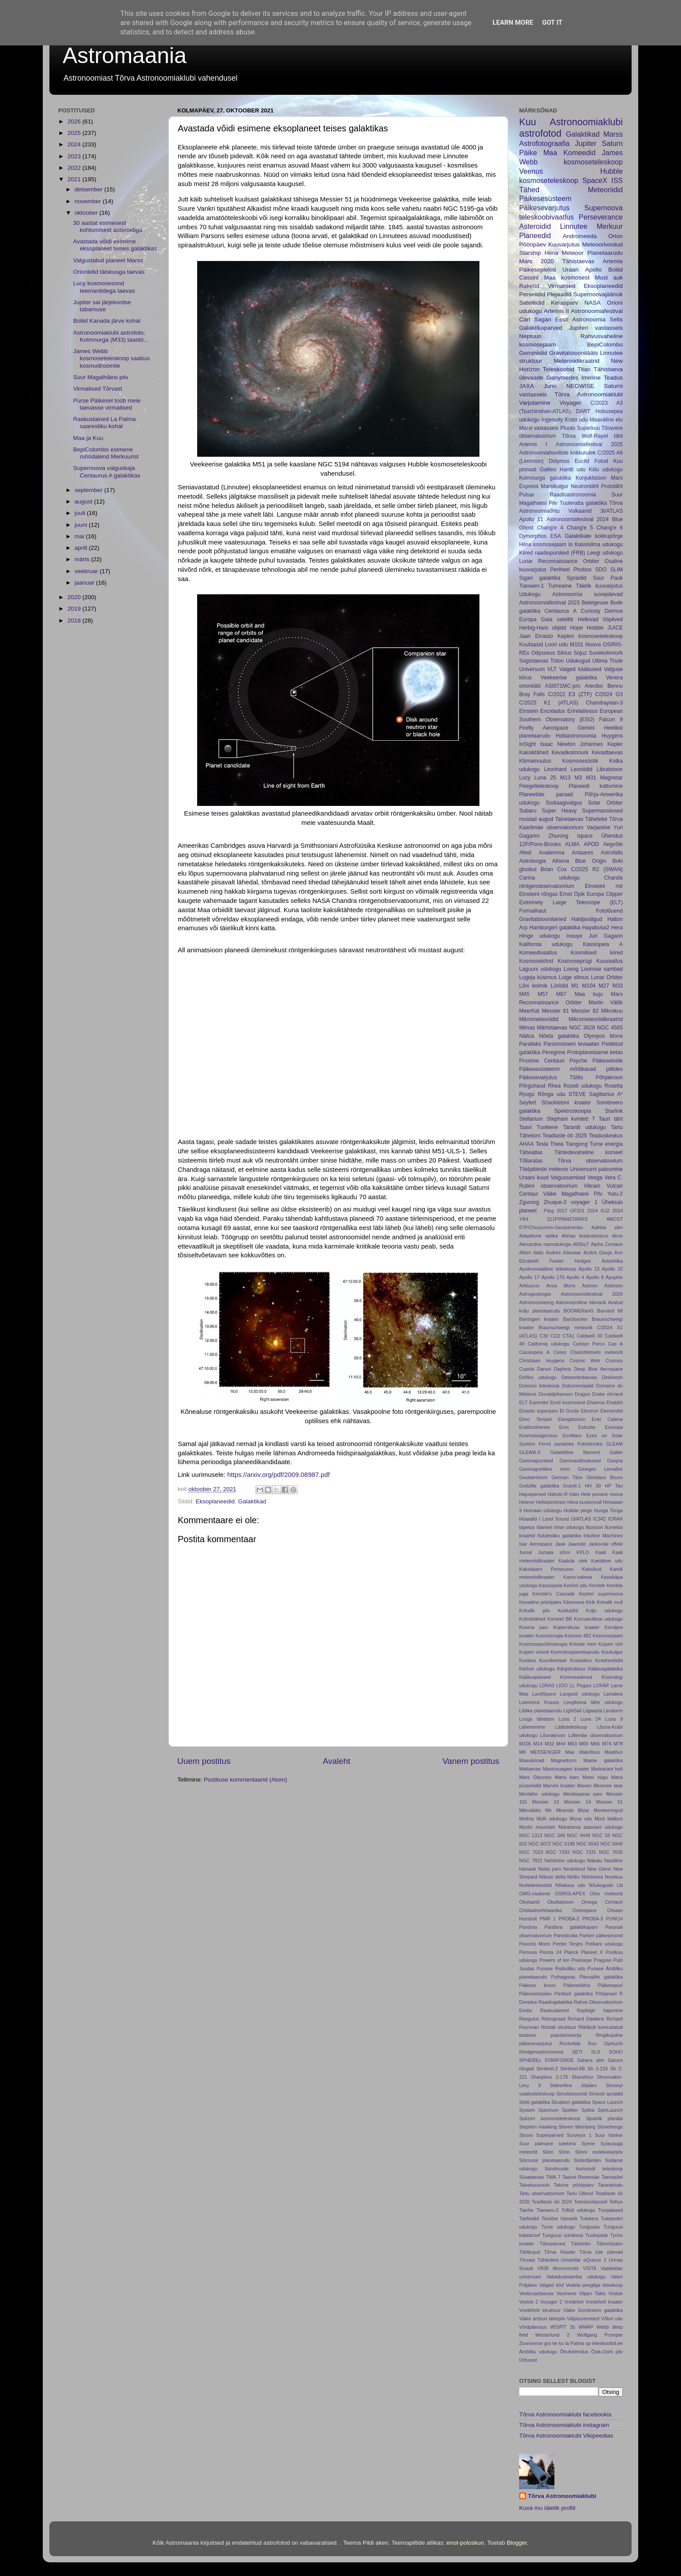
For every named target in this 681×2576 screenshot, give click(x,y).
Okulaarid (529, 1902)
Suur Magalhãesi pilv (100, 377)
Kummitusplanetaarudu (574, 1652)
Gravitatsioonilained (542, 919)
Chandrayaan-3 (604, 703)
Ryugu (527, 1094)
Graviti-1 (572, 1485)
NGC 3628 (582, 1028)
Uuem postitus (204, 1761)
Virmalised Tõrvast (97, 388)
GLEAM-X (530, 1452)
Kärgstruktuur (571, 1668)
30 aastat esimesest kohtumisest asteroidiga (107, 226)
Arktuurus (529, 1285)
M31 (591, 778)
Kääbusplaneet (535, 1677)
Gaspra (615, 1460)
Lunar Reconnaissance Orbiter (559, 561)
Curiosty (591, 611)
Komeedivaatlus (538, 953)
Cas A (615, 1343)
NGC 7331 (584, 1852)
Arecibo (594, 686)
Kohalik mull (610, 1602)
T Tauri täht (607, 1119)
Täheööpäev (609, 2243)
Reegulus (529, 2018)
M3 (578, 778)
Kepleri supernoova (601, 1593)
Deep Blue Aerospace (598, 1369)
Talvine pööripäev (574, 2185)
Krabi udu (576, 420)
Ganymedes (562, 377)
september (90, 490)
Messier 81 (555, 1011)
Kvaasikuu (581, 1660)
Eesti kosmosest (567, 1402)
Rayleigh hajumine (600, 2010)
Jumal (525, 1552)
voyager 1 (584, 1202)
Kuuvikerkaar (553, 1660)
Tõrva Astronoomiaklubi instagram (564, 2425)
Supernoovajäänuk (598, 294)
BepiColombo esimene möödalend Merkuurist (106, 453)
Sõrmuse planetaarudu (544, 2160)
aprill (82, 547)
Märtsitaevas (552, 1028)
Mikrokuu (612, 1011)
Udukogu (530, 594)
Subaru (527, 811)
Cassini (529, 277)
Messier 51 (609, 1801)
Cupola (526, 1369)
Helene (526, 1502)
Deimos (614, 611)
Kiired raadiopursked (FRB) (552, 553)
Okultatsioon (560, 1902)
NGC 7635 (611, 1852)
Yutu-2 (615, 1194)
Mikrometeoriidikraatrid (596, 1019)
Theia (556, 1144)
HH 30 (593, 1485)
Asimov (590, 1285)
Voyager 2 (551, 2301)
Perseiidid (532, 294)
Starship (530, 253)
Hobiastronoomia (576, 736)
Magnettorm (563, 1760)
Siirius (564, 653)
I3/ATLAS (581, 1518)
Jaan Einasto (536, 636)
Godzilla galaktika (539, 1485)
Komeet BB (559, 1619)
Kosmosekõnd (536, 961)
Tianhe (526, 2210)
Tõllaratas (531, 1161)
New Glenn (599, 1868)
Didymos (559, 461)
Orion (615, 236)
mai (80, 536)
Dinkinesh (612, 1377)
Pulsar (526, 495)
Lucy (525, 778)
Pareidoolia (565, 1935)
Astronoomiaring (536, 1302)
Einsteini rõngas (538, 894)
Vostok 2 (528, 2301)
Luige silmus (574, 977)
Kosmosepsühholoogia (543, 1644)
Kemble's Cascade (553, 1593)
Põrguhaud (532, 1086)
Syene (588, 2143)
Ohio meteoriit (606, 1893)
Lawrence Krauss (539, 1702)
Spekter (570, 2110)
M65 (583, 1743)
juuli (81, 513)
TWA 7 (553, 2177)
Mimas (527, 1028)
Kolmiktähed (532, 1619)
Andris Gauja (598, 1252)
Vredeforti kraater (604, 2301)
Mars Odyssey (535, 1777)
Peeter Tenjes (568, 1943)
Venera (614, 678)
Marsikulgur (555, 486)
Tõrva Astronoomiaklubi (588, 394)
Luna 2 (567, 1719)
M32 (549, 1743)
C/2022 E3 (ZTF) (570, 694)
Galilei (616, 1452)
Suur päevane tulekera (547, 2143)
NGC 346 (554, 1835)
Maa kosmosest (567, 277)
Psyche (578, 1061)
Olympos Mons (603, 1036)
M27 (604, 986)
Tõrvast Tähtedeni (538, 2260)
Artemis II (556, 311)
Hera (617, 928)
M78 (618, 1743)
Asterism (613, 1285)
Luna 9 (614, 1719)
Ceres (560, 1352)
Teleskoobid (558, 369)
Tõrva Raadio (559, 2252)
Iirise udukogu (569, 1527)
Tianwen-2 (547, 2210)
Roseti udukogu (582, 1086)
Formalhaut (532, 911)
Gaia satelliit (557, 619)
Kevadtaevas (607, 752)
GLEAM (614, 1443)
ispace (584, 836)
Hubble (595, 628)
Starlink (614, 1111)
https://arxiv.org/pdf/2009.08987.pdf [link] (278, 1474)
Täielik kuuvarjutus (599, 586)
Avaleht (337, 1761)
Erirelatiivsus (582, 711)
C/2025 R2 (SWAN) (597, 869)
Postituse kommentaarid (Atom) (245, 1779)
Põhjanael (606, 1993)
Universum (532, 669)
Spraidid (577, 578)
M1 (575, 986)
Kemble (597, 1585)
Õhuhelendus (574, 2351)
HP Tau (614, 1485)
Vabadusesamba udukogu (576, 2276)
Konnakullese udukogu (598, 1619)
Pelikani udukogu (604, 1943)
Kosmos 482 (578, 1635)
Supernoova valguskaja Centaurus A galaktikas (106, 471)
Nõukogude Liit (606, 1885)
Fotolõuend (609, 911)
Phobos (582, 570)
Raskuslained (554, 2010)
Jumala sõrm (554, 1552)
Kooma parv (533, 1627)
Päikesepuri (610, 1985)
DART (583, 411)
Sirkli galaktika (534, 2102)
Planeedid (535, 235)
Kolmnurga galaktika (545, 478)
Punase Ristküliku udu (561, 1968)
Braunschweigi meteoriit (565, 1327)
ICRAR (615, 1518)
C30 (543, 1335)
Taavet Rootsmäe (580, 2177)
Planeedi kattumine (596, 786)
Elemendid (611, 1410)
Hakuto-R (557, 1494)
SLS (595, 2051)
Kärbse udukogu (537, 1668)
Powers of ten (554, 1960)
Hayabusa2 (595, 928)
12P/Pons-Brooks (540, 844)
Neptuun (530, 336)
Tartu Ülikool (579, 2193)
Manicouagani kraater (566, 1768)
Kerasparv (564, 302)
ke (554, 2343)
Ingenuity (552, 420)
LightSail (572, 1710)
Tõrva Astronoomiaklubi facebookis (565, 2414)
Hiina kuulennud (584, 1502)
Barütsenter (575, 1319)
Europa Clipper (605, 894)
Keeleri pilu (575, 1585)
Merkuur (610, 226)
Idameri (544, 1527)
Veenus (531, 171)
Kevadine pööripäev (540, 1602)
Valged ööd (551, 2285)
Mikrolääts (530, 1810)
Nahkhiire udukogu (565, 1860)
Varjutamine (534, 402)
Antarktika (612, 1261)
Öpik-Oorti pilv (607, 2351)
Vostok (616, 2293)
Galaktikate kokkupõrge (594, 536)
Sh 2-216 (597, 2068)
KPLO (582, 1552)
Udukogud (578, 661)
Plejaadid (559, 294)
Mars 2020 (536, 261)
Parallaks (530, 1044)
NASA (592, 302)
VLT (552, 669)
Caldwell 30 (589, 1335)
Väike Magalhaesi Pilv (572, 1194)
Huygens (612, 736)
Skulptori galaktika (570, 2102)
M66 (595, 1743)
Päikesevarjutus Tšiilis (551, 1077)
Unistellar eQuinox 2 (583, 2260)
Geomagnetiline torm (544, 1469)
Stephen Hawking (538, 2126)
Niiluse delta (552, 1876)
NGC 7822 (531, 1860)
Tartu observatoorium (542, 2193)
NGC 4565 (610, 1028)
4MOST (614, 1219)
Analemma (552, 853)
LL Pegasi (580, 1685)
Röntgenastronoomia (541, 2051)
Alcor (617, 1235)
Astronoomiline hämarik (581, 1302)
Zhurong (558, 836)
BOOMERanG (579, 1310)
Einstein (528, 711)
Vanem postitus (470, 1761)
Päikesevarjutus (544, 208)
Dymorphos (532, 536)
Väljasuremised (583, 2318)
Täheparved (552, 2243)
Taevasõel (612, 2177)
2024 (74, 144)
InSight (527, 744)
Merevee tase (608, 1785)
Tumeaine (560, 586)
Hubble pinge (578, 1510)
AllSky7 (581, 1244)
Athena (560, 861)
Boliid (615, 269)
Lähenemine (532, 1727)
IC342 (599, 1518)
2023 (74, 156)
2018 (74, 620)
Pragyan (602, 1960)
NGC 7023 (531, 1852)
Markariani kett (607, 1768)
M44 (560, 1743)
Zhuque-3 (554, 1202)
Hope (576, 628)
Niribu (573, 1876)
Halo (574, 1494)
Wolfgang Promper (600, 2334)
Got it (552, 22)
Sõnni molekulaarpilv (599, 2152)
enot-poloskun (465, 2542)
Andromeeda (580, 236)
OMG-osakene (534, 1893)
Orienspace (584, 1910)
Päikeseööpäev (535, 1993)
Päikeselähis (576, 1985)
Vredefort (574, 2301)
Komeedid (579, 153)
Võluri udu (612, 2318)
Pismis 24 (550, 1952)
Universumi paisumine (596, 1169)
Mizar (583, 1810)
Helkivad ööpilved (600, 619)
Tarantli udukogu (584, 1127)
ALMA (572, 844)
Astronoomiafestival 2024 (578, 519)
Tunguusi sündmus (562, 2235)
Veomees (566, 2293)
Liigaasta (592, 1710)
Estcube (586, 1427)
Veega (594, 1177)
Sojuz (580, 653)
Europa (527, 619)
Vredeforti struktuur (540, 2310)
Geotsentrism (533, 1477)
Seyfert (527, 1103)
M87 (561, 994)
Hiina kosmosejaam (542, 544)
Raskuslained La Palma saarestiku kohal (104, 422)
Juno (550, 386)
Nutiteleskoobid (535, 1885)
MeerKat (529, 1011)
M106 (525, 1743)
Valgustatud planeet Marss (108, 260)
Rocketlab (570, 2043)
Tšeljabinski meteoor (544, 1169)
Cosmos (614, 1360)
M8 (522, 1752)
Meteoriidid (605, 190)
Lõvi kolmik (533, 986)
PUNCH (614, 1918)
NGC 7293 (557, 1852)
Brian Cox (554, 869)
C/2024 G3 (609, 694)
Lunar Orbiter (607, 977)
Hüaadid (528, 1518)
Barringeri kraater (539, 1319)
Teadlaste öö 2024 (552, 2201)
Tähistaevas (578, 261)
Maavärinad (531, 1760)
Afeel (525, 853)
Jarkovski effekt (605, 1544)
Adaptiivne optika (538, 1235)
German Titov (567, 1477)
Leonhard (555, 769)
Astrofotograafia (544, 143)
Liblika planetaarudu (540, 1710)
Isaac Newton (558, 744)
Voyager (571, 402)
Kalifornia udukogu (545, 944)
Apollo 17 (529, 1277)
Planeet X (592, 1952)
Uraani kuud (533, 1177)
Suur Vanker (609, 2135)
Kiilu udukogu (606, 469)
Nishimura (592, 1876)
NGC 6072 (539, 1843)
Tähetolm (581, 2243)
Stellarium (531, 1119)
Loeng (571, 969)
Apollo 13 (589, 1268)
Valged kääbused (580, 669)
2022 (74, 167)
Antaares (583, 853)
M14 (538, 1743)
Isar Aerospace (535, 1544)
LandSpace (544, 1693)
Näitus (526, 1036)
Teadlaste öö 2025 (565, 1136)
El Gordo (569, 1410)
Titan (584, 369)
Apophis (614, 1277)
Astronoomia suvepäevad (587, 594)
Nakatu (594, 1860)
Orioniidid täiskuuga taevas (109, 271)
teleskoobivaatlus (546, 217)
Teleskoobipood (590, 2201)
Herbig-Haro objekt (542, 628)
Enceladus (552, 711)
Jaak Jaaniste (570, 1544)
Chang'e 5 (580, 528)
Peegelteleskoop (539, 786)
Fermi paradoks (556, 1443)
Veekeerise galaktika (568, 678)
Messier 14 (577, 1801)
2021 (74, 179)
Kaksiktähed (533, 752)
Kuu (527, 121)
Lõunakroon (552, 1735)
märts (83, 559)
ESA (555, 536)
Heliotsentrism (550, 1502)
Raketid (529, 286)
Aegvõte (613, 844)
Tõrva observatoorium (590, 1161)
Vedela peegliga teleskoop (594, 2285)
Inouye (574, 936)
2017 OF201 (570, 1210)
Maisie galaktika (603, 1760)
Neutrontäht (585, 486)
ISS (617, 180)
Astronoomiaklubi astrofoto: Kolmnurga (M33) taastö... (111, 336)
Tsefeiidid (529, 2218)
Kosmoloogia (549, 1635)
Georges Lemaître (600, 1469)
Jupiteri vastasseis (596, 327)
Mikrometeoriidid (538, 1019)
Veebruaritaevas (536, 2293)
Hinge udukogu (539, 936)
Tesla (541, 1144)
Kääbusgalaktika (605, 1668)
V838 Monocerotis (558, 2268)
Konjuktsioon (591, 478)
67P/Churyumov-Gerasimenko (551, 1227)
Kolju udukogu (604, 1610)
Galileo (548, 469)
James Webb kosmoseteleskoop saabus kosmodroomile (111, 358)
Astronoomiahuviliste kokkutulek (557, 453)
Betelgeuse (595, 603)
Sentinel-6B (572, 2068)
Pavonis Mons (534, 1943)
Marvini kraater (559, 1785)
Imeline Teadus (602, 377)
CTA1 (569, 1335)
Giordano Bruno (605, 1477)
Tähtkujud (529, 2252)
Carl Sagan (535, 319)
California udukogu (548, 1343)
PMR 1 (548, 1918)
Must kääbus (609, 1818)
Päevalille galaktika (601, 1977)
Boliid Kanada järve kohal (106, 320)
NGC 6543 (587, 1843)
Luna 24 (590, 1719)
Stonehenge (610, 2126)
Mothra (526, 1818)
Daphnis (562, 1369)
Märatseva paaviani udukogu (590, 1827)
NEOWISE (580, 386)
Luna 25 (545, 778)
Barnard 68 (610, 1310)
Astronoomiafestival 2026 (592, 1294)
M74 (606, 1743)
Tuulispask (596, 2235)
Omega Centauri (602, 1902)
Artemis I (533, 444)
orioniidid (530, 686)
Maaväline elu (606, 420)
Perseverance (601, 217)
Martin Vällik (605, 1002)
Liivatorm (613, 1710)
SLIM (616, 570)
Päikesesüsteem (545, 198)
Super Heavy (559, 811)
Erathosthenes (534, 1427)
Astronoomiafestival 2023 (549, 603)
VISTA (589, 2268)
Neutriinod (574, 1868)
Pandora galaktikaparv (571, 1927)
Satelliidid (532, 302)
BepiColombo (605, 344)
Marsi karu (567, 1777)
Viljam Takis (592, 2293)
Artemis (612, 261)
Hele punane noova (602, 1494)
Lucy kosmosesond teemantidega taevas (104, 287)
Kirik (590, 1602)
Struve (526, 2135)
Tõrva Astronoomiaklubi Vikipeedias (566, 2435)
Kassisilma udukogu (599, 544)
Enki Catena (607, 1419)
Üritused (528, 2360)
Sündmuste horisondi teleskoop (584, 2168)
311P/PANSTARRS (567, 1219)
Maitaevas (530, 1768)
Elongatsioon (571, 1419)
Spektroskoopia (572, 1111)
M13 (565, 778)
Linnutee (573, 226)
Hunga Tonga (608, 1510)
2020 (74, 597)
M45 (524, 994)
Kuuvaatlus (609, 961)
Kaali (600, 1552)
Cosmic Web (584, 1360)
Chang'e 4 (550, 528)
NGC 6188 (563, 1843)
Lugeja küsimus (538, 977)
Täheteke (596, 819)
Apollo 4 (575, 1277)
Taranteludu (610, 2185)
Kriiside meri (582, 1644)
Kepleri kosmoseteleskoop (590, 636)
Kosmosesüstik (580, 761)
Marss (613, 134)
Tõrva (569, 436)
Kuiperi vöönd (534, 1652)
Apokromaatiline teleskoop (547, 1268)
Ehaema (596, 1402)
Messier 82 (585, 1011)
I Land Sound (554, 1518)
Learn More (513, 22)
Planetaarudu (605, 253)
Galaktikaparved (540, 327)
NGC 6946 (611, 1843)
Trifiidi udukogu (578, 2210)
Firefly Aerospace (544, 728)
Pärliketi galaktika (573, 1993)
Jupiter (586, 143)
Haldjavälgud (586, 919)
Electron (590, 1410)
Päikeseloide (607, 1061)
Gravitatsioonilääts (573, 353)
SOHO (616, 2051)
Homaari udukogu (542, 1510)
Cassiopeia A (534, 1352)
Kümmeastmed (576, 1677)
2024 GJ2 (598, 1210)
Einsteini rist (604, 886)
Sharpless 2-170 (549, 2077)
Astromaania (125, 55)
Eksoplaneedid (215, 1501)
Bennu (615, 686)
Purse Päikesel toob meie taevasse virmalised (107, 404)
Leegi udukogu (605, 553)
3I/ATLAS (611, 511)
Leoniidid (581, 769)
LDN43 (546, 1685)
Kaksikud (591, 1569)
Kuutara (527, 1660)
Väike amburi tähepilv (542, 2318)
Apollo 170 (553, 1277)
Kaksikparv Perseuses (546, 1569)
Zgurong (529, 1202)
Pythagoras (563, 1977)
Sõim (548, 2152)
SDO (600, 570)
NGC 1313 (531, 1835)
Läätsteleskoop (571, 1727)
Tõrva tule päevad (601, 2252)
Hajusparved (532, 1494)
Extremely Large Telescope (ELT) (571, 902)
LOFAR (601, 1685)
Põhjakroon (609, 1077)
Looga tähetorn (536, 1719)
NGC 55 (601, 1835)
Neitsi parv (549, 1868)
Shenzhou (582, 2077)
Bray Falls (532, 694)
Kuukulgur (612, 1652)
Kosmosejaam (608, 1635)
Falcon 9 (611, 719)
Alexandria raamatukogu (545, 1244)
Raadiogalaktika (555, 2002)
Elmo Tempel (535, 1419)
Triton (557, 661)
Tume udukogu (558, 2226)
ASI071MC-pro (562, 686)
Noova (593, 644)
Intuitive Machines (603, 1535)
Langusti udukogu (580, 1693)
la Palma (574, 2343)
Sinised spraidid (606, 2093)
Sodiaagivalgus (564, 803)
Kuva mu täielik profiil (547, 2508)
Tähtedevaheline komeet (588, 1152)
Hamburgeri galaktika (554, 928)
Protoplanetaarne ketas (595, 1052)
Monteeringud (608, 1810)
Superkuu (588, 428)
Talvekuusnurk (534, 2185)
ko (561, 2343)
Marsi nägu (595, 1777)
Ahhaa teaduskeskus (584, 1235)
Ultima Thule (607, 661)
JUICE (615, 628)
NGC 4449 (579, 1835)
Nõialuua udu (570, 1885)
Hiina (551, 253)
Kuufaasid (531, 644)
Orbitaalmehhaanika (540, 1910)
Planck (571, 1952)
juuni (82, 525)
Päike (528, 153)
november (89, 201)
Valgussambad (567, 1177)
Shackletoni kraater (566, 1103)
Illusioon (594, 1527)
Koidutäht (568, 1610)
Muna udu (581, 1818)
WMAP (585, 2327)
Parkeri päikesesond (601, 1935)
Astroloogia (532, 861)
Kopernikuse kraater (577, 1627)
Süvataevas (531, 2177)
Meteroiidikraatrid (576, 361)
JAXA (526, 386)
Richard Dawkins (586, 2018)
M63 (572, 1743)
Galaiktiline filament (575, 1452)
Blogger (517, 2542)
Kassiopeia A (603, 944)
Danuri (544, 1369)
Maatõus (614, 1752)
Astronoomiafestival (597, 311)
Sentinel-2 (547, 2068)
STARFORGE (558, 2060)
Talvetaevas (569, 819)
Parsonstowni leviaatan (571, 1044)
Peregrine (553, 1052)
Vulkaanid (579, 511)
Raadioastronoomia (573, 495)
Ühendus (612, 836)
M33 (617, 986)
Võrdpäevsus (533, 2327)
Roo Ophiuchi (605, 2043)
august (84, 501)
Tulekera (589, 2218)
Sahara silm (590, 2060)
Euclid (582, 461)
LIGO (562, 1685)
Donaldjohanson (556, 1394)
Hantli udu (573, 469)
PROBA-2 (568, 1918)
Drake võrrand (607, 1394)
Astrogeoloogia (535, 1294)
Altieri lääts (531, 1252)
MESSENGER (545, 1752)
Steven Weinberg (576, 2126)
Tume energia (606, 1144)
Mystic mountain (537, 1827)
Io (570, 544)
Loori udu (556, 644)
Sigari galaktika (540, 578)
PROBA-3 (592, 1918)
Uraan (570, 269)
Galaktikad (252, 1501)
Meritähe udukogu (539, 1794)
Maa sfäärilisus (582, 1752)
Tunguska (589, 2226)
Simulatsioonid (571, 2093)
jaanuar (85, 582)
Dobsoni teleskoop (539, 1385)
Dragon (582, 1394)
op (588, 2343)
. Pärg (547, 1210)
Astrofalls (612, 853)
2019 (74, 608)
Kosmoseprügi (575, 961)
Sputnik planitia (604, 2118)
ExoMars (572, 1435)
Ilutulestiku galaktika (559, 1535)
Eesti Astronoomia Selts (589, 319)
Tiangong (576, 1144)
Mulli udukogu (551, 1818)
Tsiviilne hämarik (560, 2218)
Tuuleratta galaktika (583, 503)
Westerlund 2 (552, 2334)
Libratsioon (610, 769)
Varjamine (598, 827)
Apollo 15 (612, 1268)
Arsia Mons (560, 1285)
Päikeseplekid (537, 269)
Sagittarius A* (606, 1094)
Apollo (593, 269)
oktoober (87, 212)
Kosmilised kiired (597, 953)
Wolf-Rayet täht (602, 436)
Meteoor (573, 253)
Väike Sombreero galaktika (593, 2310)
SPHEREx (530, 2060)
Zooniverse (531, 2343)
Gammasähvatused (580, 1460)
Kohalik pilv (534, 1610)
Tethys (616, 2201)
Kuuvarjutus (564, 244)
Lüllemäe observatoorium (595, 1735)
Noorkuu (614, 1876)
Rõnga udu (551, 1094)
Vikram (592, 1186)
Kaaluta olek (572, 1560)
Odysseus (543, 653)
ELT (523, 1402)
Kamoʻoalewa (577, 1577)
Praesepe (581, 1960)
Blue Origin (590, 861)
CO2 (555, 1335)
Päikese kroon (537, 1985)
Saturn (612, 143)
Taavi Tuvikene (538, 1127)
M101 (576, 644)
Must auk (609, 277)
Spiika (587, 2110)
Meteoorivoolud (602, 244)
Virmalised (562, 286)
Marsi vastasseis (539, 428)
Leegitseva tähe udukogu (593, 1702)
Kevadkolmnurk (570, 752)
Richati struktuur (558, 2027)
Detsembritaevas (579, 1377)
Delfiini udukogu (538, 1377)
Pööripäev (532, 244)
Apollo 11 (531, 519)
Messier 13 (545, 1801)
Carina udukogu (549, 878)
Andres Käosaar (563, 1252)
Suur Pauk (608, 578)
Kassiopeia (550, 1585)
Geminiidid (533, 353)
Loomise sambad (602, 969)
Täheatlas (531, 1152)
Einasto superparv (538, 1410)
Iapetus (527, 1527)
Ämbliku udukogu (538, 2351)
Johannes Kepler (601, 744)
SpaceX (594, 180)
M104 (588, 986)
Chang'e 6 (609, 528)
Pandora (528, 1927)
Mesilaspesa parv (582, 1794)
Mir (548, 1810)
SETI (577, 2051)
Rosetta (613, 1086)
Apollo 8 (594, 1277)
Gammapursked (536, 1460)
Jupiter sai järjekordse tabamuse (102, 306)
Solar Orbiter (605, 803)
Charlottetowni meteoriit (596, 1352)
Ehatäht (614, 1402)
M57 (543, 994)
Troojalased (610, 2210)
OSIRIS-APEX (570, 1893)
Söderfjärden (587, 2160)
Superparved (550, 2135)
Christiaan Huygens (542, 1360)
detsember (90, 189)
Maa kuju (589, 994)
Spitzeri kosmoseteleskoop (549, 2118)
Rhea (554, 1086)
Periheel (560, 570)
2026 (74, 121)
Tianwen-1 (531, 586)
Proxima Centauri (541, 1061)
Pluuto (567, 428)
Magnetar (611, 778)
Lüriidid (559, 986)
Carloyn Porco (588, 1343)
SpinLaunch (610, 2110)
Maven (584, 1785)
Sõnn (564, 2152)
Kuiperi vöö (610, 1644)
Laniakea (613, 1693)
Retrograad (553, 2018)
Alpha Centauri (607, 1244)
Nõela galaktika (559, 1036)
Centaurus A (560, 611)
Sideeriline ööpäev (573, 2085)
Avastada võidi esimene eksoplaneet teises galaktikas (115, 245)
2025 (74, 133)
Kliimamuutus (535, 761)
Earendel (538, 1402)
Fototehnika (590, 1443)
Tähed (529, 190)
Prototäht (612, 486)
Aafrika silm (607, 1227)
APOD (591, 844)
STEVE (577, 1094)
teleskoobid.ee (607, 2343)
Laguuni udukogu (540, 969)
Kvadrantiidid (609, 1660)
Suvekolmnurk (606, 653)
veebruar (87, 571)
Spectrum (548, 2110)
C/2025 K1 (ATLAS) (548, 703)
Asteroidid (535, 226)
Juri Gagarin (606, 936)
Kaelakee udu (607, 1560)
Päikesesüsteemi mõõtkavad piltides (571, 1069)
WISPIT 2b (562, 2327)
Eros (564, 1427)
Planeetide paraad (546, 794)
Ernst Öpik (572, 894)
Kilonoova (573, 1602)
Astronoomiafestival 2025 (589, 444)
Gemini (586, 728)
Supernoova (603, 208)
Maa (550, 153)
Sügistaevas (533, 661)
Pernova (528, 1952)
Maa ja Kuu (88, 438)
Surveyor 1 (579, 2135)
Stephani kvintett (567, 1119)
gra (547, 2343)
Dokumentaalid (578, 1385)
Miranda (564, 1810)
